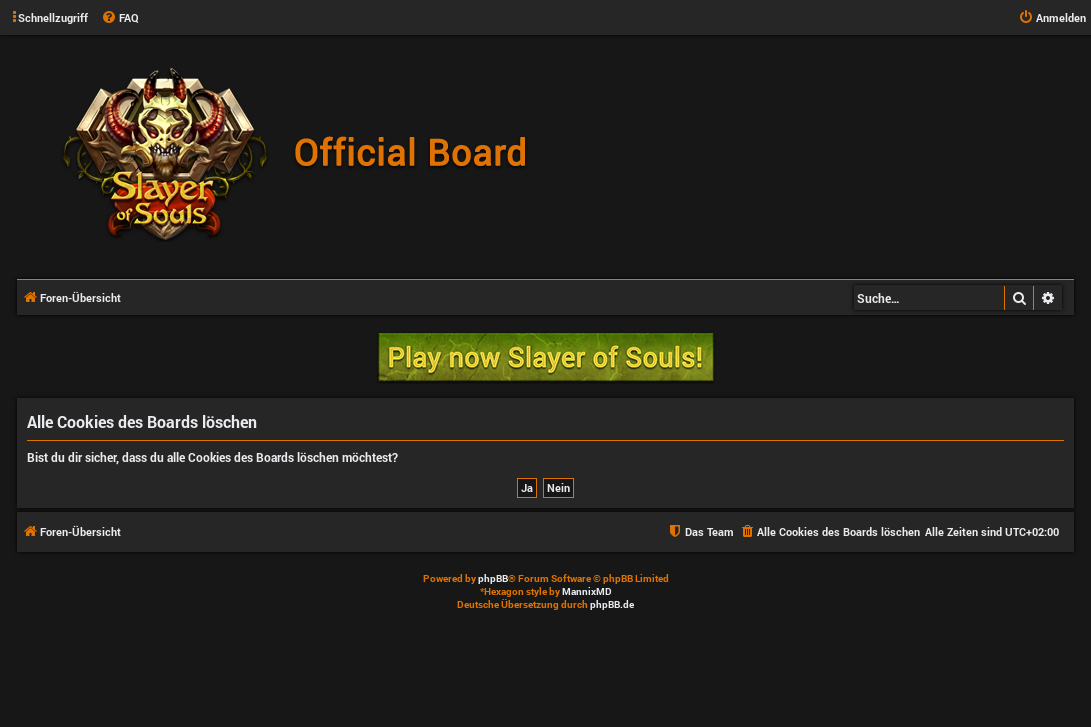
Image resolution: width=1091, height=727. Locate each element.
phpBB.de (612, 604)
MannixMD (587, 591)
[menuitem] (120, 18)
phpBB (493, 578)
